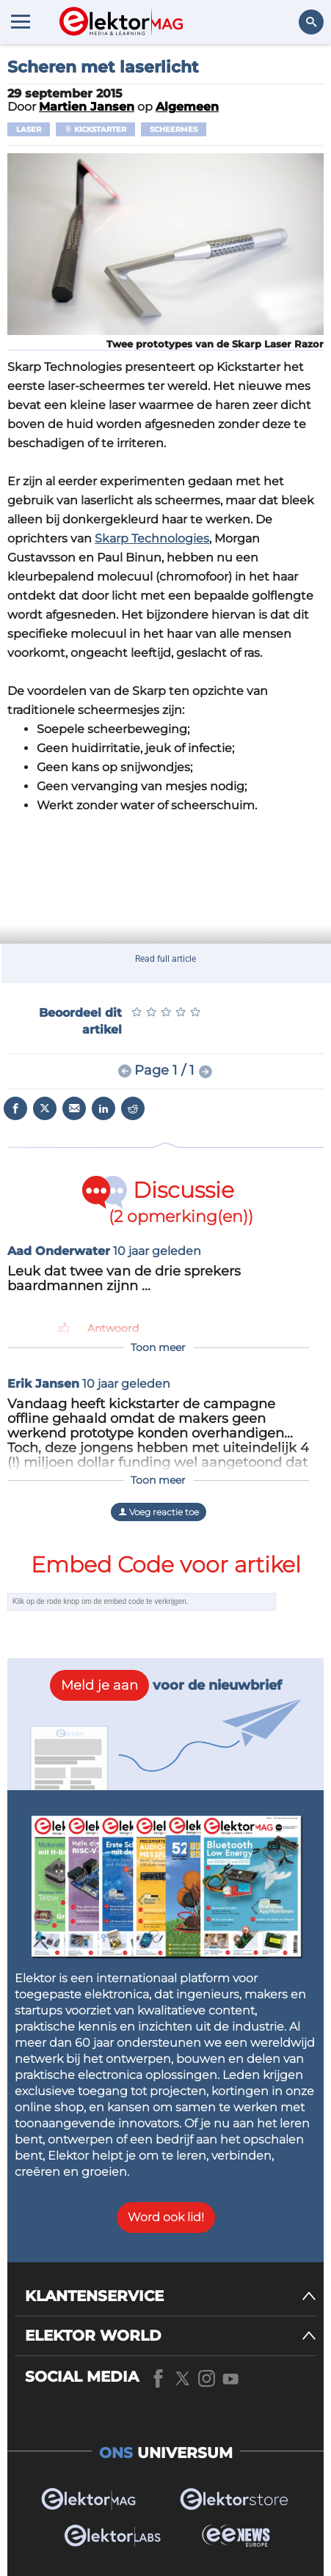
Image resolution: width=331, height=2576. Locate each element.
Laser (28, 129)
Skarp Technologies (152, 538)
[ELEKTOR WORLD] (170, 2336)
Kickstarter (95, 129)
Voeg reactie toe (158, 1511)
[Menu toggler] (21, 21)
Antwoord (113, 1328)
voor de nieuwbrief (166, 1685)
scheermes (173, 129)
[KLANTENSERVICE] (170, 2296)
